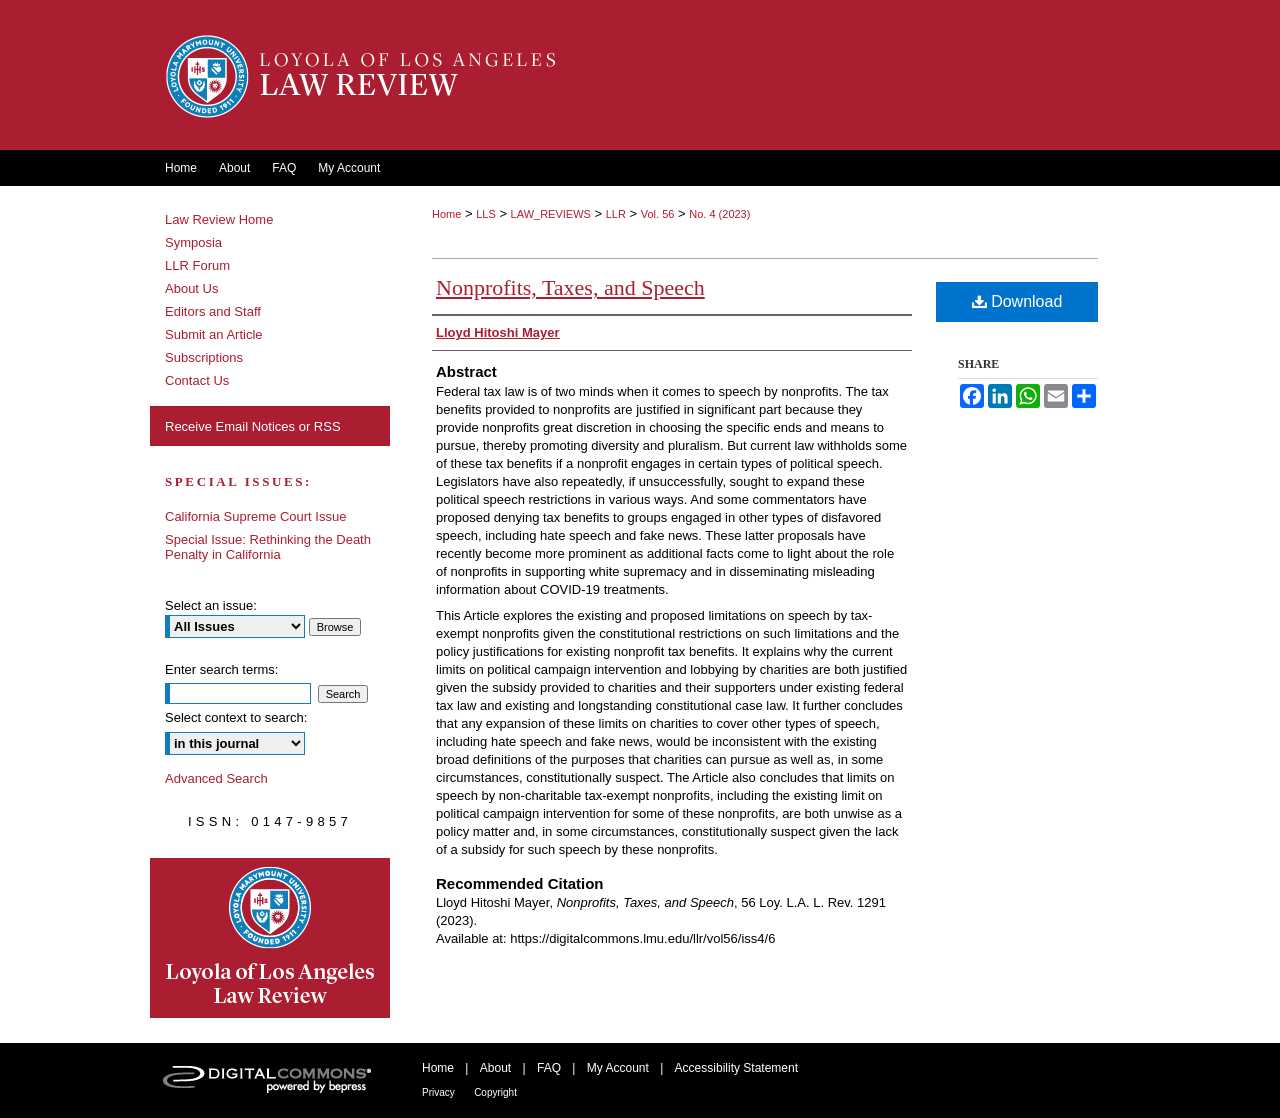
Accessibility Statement (736, 1068)
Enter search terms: (221, 669)
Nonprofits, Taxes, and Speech (570, 287)
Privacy (438, 1092)
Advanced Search (216, 778)
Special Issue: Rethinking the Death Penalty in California (268, 547)
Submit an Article (214, 334)
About (495, 1068)
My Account (618, 1068)
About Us (191, 288)
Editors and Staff (213, 311)
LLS (486, 214)
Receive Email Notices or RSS (253, 426)
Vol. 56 (658, 214)
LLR (616, 214)
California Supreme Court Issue (255, 516)
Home (446, 214)
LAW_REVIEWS (551, 214)
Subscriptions (204, 357)
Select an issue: (211, 605)
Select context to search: (236, 717)
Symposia (193, 242)
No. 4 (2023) (719, 214)
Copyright (495, 1092)
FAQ (549, 1068)
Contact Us (197, 380)
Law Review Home (219, 219)
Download (1017, 301)
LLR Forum (197, 265)
